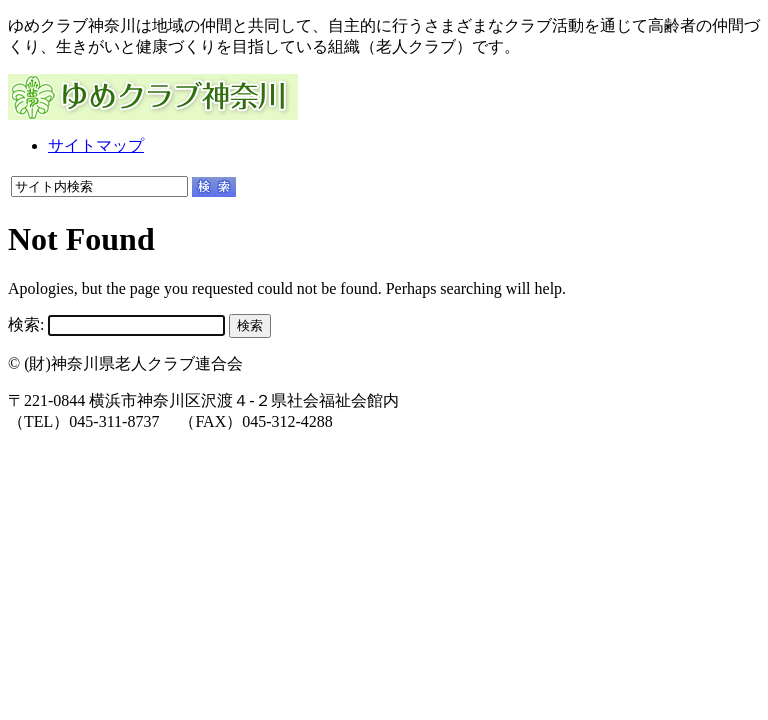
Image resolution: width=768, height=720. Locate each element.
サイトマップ (96, 145)
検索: (26, 324)
